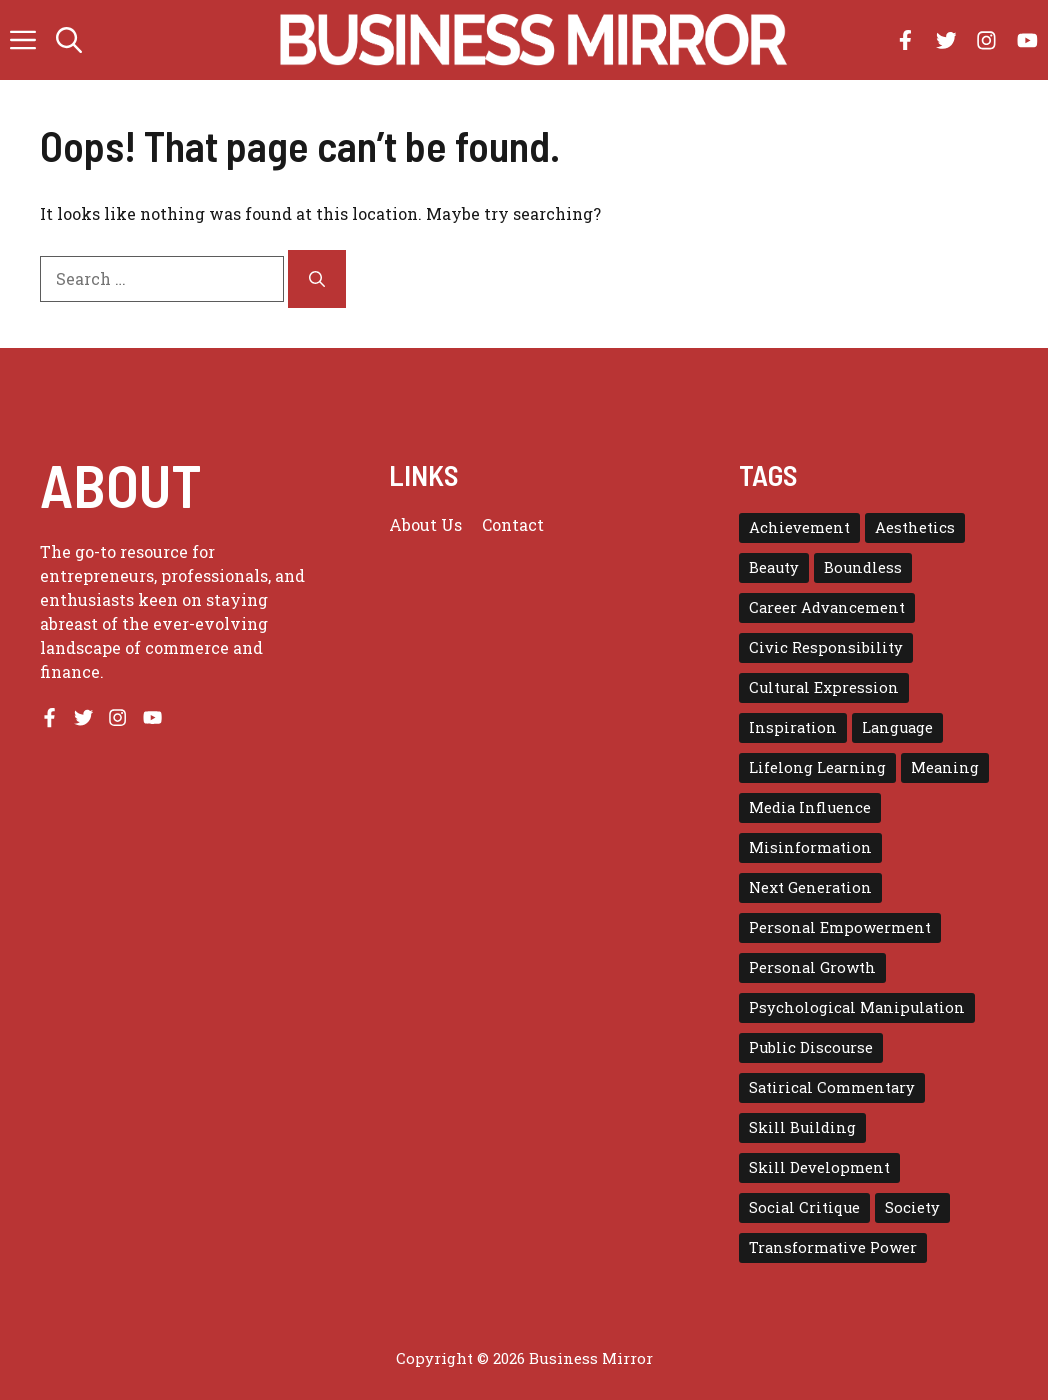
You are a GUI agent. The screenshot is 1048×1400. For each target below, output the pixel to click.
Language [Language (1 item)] (897, 727)
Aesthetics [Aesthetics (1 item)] (915, 527)
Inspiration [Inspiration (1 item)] (793, 727)
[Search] (317, 279)
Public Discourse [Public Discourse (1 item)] (811, 1047)
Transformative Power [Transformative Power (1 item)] (833, 1247)
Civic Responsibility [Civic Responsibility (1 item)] (826, 647)
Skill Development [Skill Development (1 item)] (819, 1167)
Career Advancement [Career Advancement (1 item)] (827, 607)
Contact (513, 524)
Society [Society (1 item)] (912, 1207)
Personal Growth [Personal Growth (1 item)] (812, 967)
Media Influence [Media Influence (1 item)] (810, 807)
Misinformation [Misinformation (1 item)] (810, 847)
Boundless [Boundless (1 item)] (863, 567)
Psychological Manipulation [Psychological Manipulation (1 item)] (857, 1007)
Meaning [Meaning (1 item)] (945, 767)
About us (425, 524)
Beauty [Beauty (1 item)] (774, 567)
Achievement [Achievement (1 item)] (799, 527)
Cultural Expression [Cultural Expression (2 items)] (824, 687)
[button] (69, 40)
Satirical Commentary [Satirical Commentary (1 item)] (832, 1087)
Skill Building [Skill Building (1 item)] (802, 1127)
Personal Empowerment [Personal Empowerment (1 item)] (840, 927)
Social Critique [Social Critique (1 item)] (804, 1207)
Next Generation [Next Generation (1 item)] (810, 887)
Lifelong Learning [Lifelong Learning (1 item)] (817, 767)
